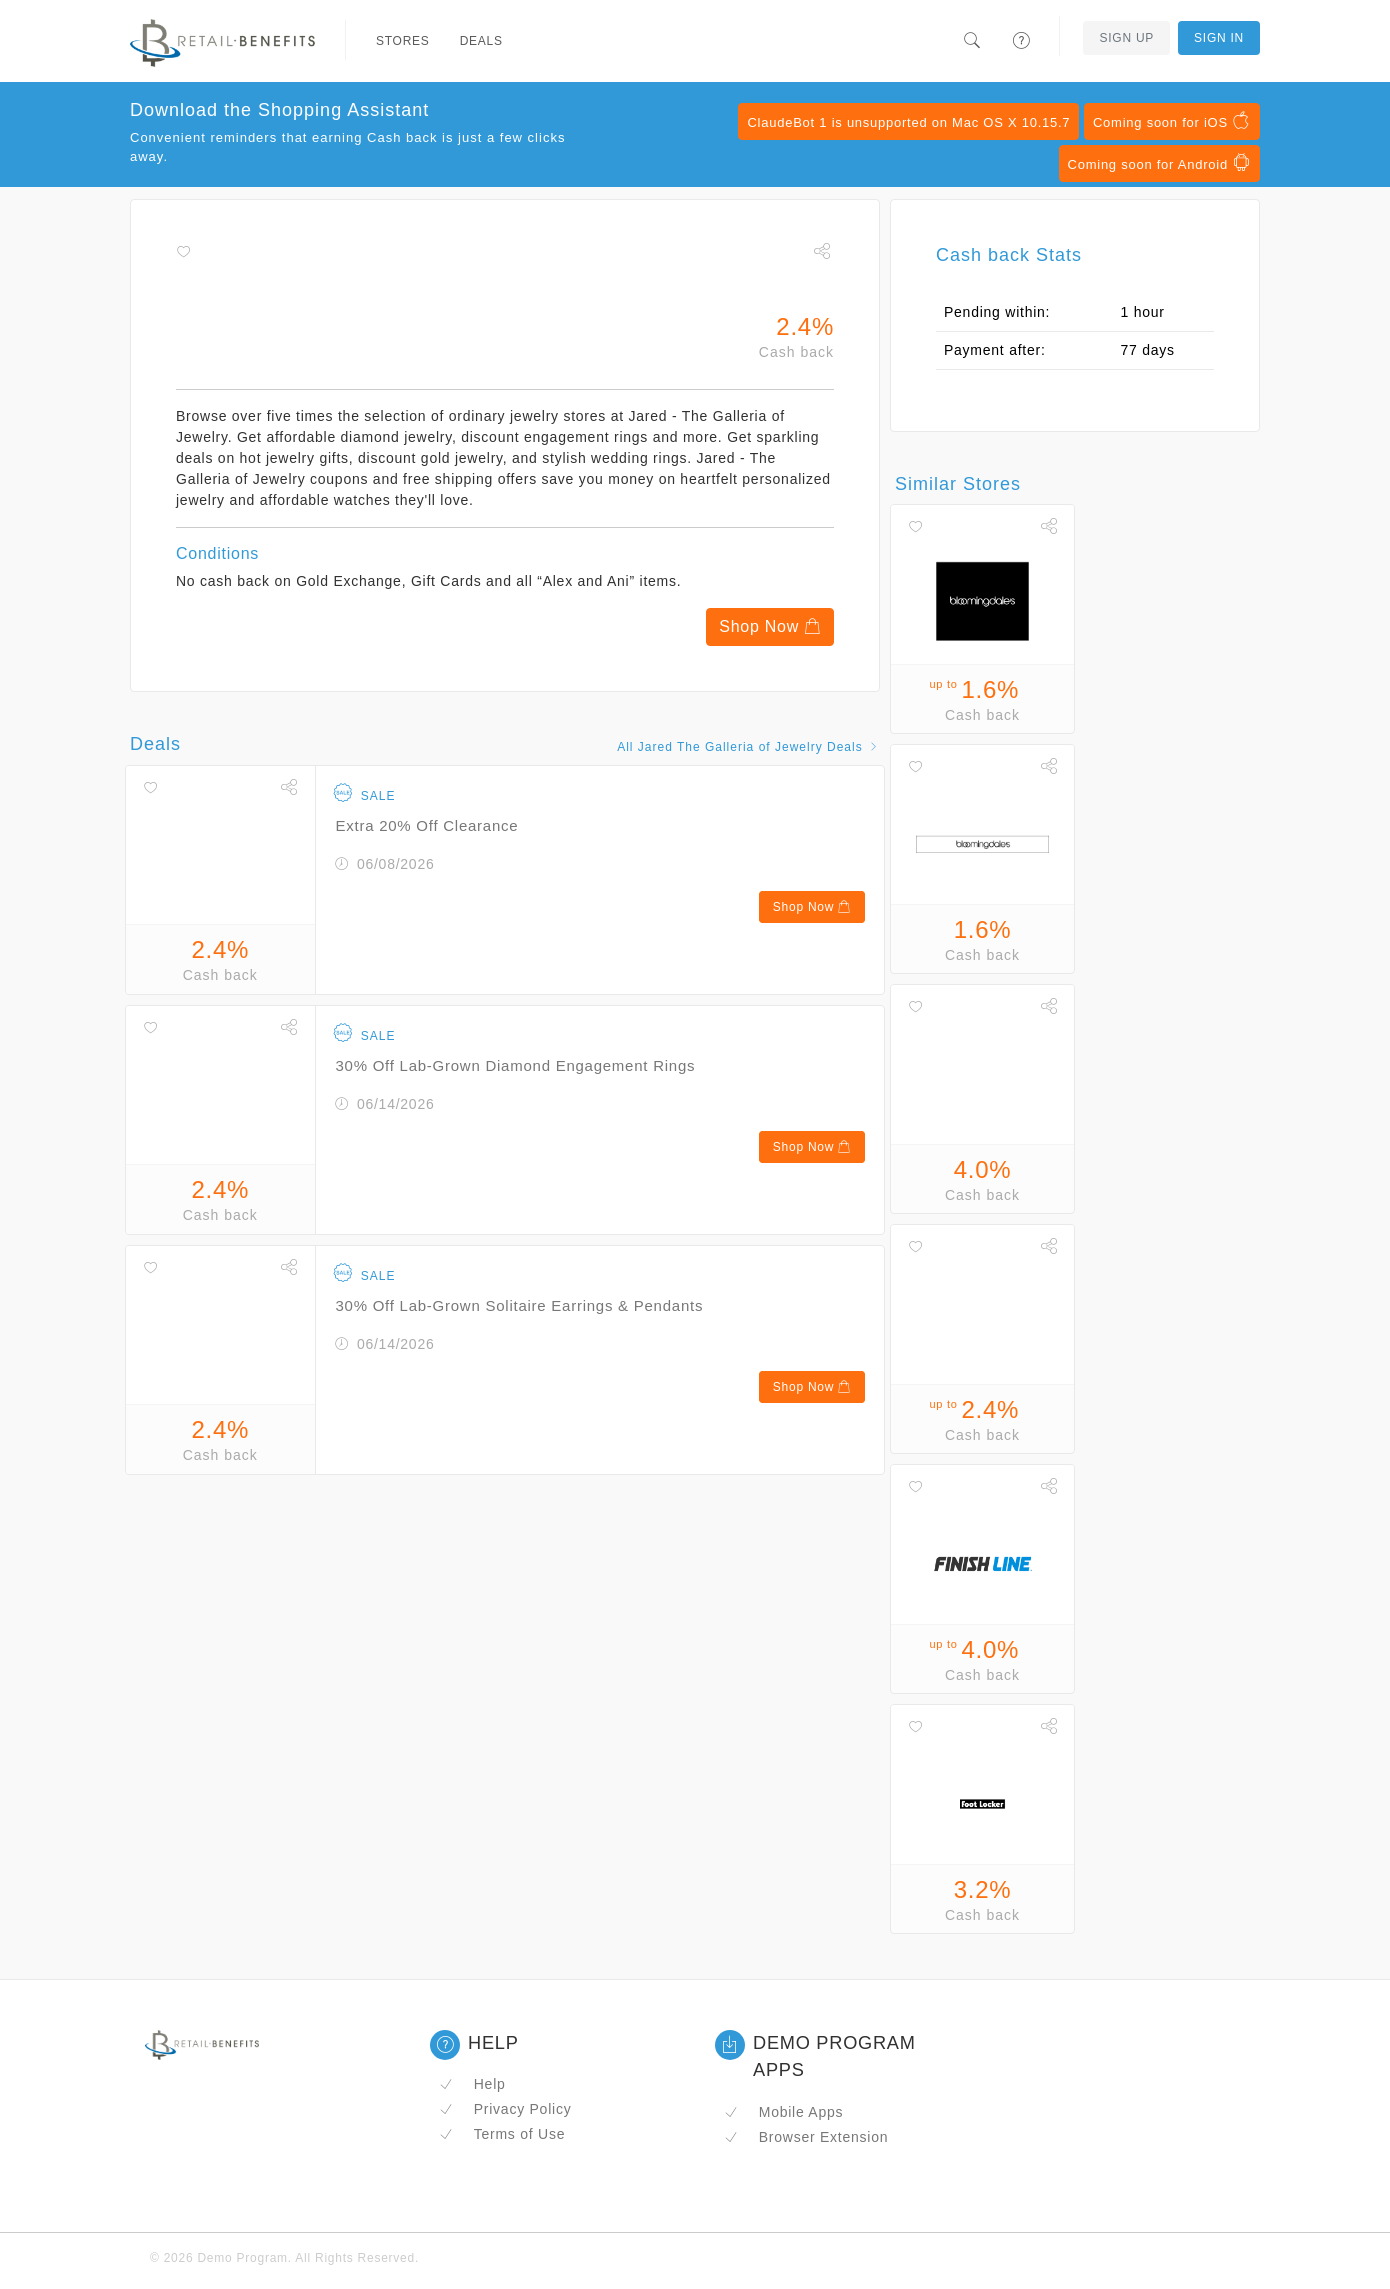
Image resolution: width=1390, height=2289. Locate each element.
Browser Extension (806, 2137)
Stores (403, 41)
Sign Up (1126, 38)
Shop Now (770, 626)
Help (472, 2084)
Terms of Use (502, 2134)
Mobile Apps (783, 2112)
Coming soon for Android (1159, 163)
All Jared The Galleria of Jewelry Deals (748, 747)
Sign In (1219, 38)
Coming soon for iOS (1172, 121)
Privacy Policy (505, 2109)
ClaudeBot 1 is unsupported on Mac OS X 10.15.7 (908, 122)
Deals (481, 41)
